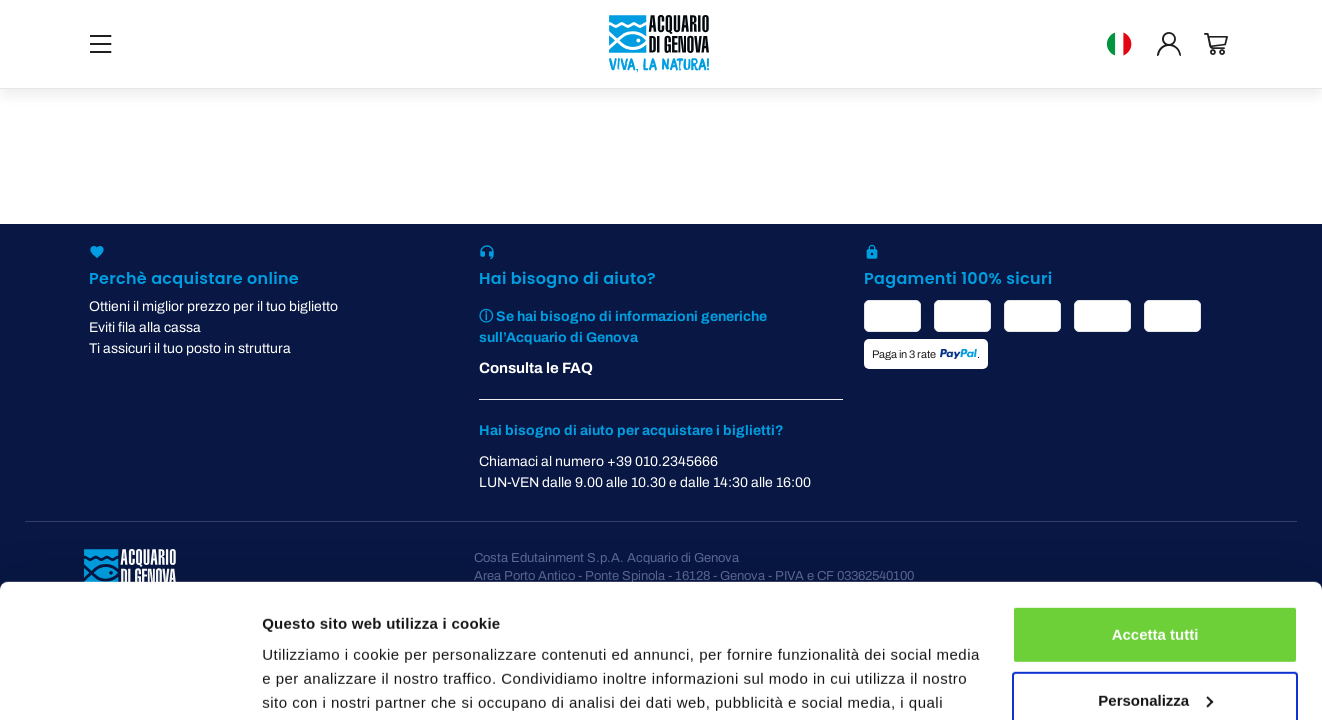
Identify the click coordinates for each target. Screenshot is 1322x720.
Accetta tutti (1155, 509)
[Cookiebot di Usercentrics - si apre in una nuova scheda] (129, 681)
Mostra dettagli (316, 680)
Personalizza (1155, 574)
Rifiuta (1155, 640)
